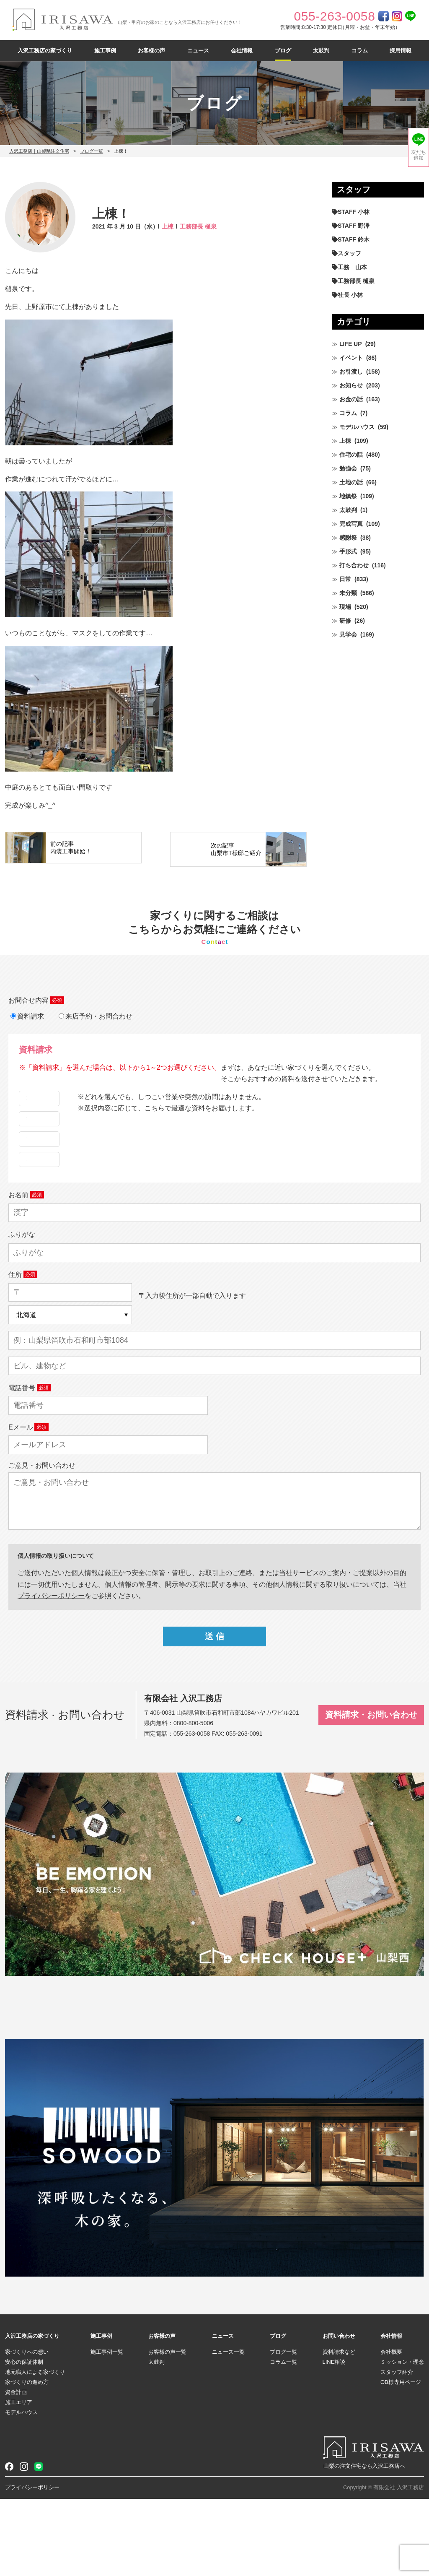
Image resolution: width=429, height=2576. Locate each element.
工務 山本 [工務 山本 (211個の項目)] (352, 267)
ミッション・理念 (402, 2439)
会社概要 (391, 2429)
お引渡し (351, 371)
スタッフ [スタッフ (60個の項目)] (349, 253)
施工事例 (105, 50)
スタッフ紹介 (396, 2449)
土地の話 (351, 482)
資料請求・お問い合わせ (371, 1792)
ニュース (198, 50)
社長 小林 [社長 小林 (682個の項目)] (350, 294)
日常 (345, 579)
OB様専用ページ (400, 2459)
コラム (359, 50)
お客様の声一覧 (167, 2429)
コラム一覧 (283, 2439)
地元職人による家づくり (35, 2449)
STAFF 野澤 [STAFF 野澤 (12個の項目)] (354, 225)
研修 (345, 620)
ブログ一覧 (91, 150)
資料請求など (339, 2429)
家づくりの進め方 (27, 2459)
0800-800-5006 (193, 1800)
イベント (351, 357)
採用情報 (400, 50)
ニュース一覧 (228, 2429)
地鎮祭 (348, 496)
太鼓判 (321, 50)
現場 (345, 606)
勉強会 (348, 468)
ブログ (283, 50)
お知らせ (351, 385)
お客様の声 (151, 50)
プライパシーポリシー (51, 1673)
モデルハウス (357, 427)
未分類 (348, 593)
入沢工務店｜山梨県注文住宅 (39, 150)
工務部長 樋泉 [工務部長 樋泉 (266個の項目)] (356, 281)
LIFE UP (350, 344)
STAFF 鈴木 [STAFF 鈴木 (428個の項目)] (354, 239)
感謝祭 (348, 537)
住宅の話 (351, 454)
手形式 (348, 551)
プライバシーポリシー (32, 2565)
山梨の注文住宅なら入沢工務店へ (364, 2543)
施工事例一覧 (106, 2429)
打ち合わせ (354, 565)
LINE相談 (334, 2439)
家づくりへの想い (27, 2429)
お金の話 (351, 399)
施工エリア (18, 2480)
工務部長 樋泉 (198, 226)
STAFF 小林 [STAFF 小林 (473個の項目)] (354, 211)
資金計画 (16, 2470)
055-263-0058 (191, 1811)
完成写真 (351, 523)
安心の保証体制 (24, 2439)
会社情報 (242, 50)
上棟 (167, 226)
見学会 (348, 634)
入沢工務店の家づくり (45, 50)
